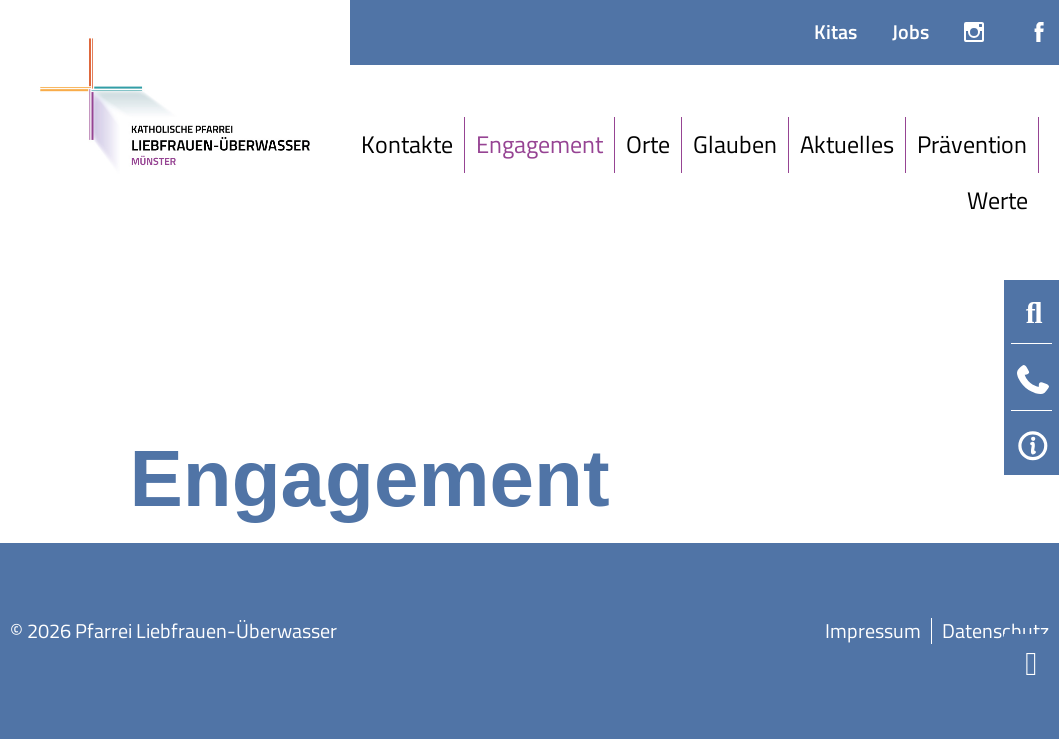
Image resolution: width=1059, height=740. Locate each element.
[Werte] (997, 201)
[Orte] (648, 145)
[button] (1034, 313)
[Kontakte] (407, 145)
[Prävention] (972, 145)
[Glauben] (735, 145)
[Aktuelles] (847, 145)
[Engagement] (540, 145)
